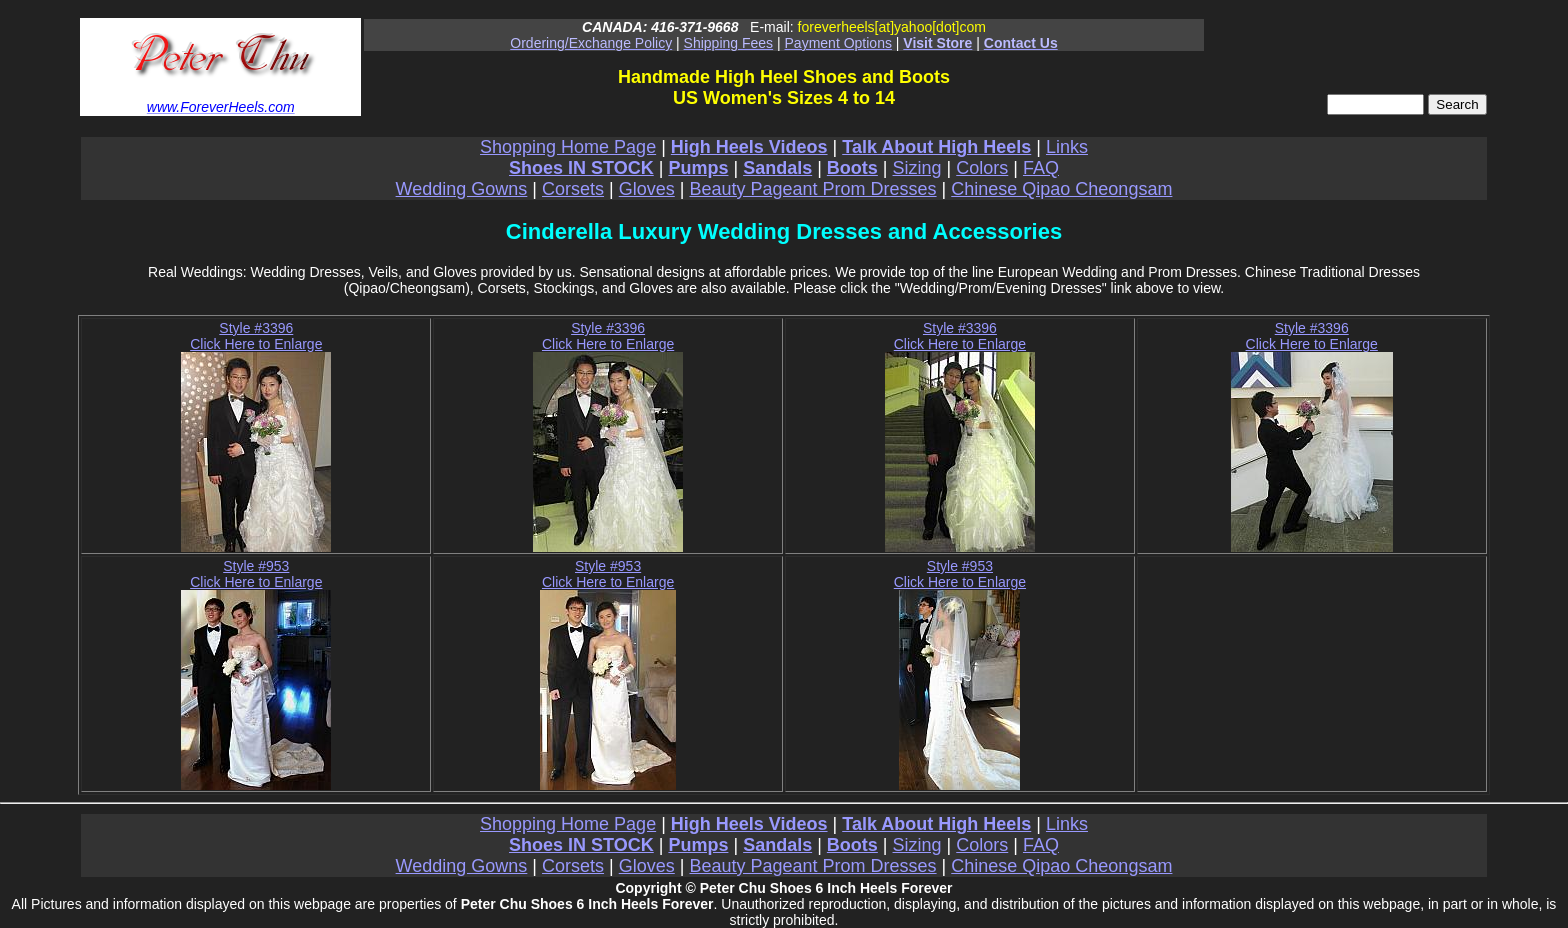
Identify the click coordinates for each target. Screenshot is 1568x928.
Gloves (647, 189)
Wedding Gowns (462, 189)
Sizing (917, 168)
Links (1067, 147)
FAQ (1041, 168)
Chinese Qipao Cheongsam (1061, 189)
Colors (982, 168)
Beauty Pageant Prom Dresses (812, 189)
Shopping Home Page (568, 147)
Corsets (573, 189)
